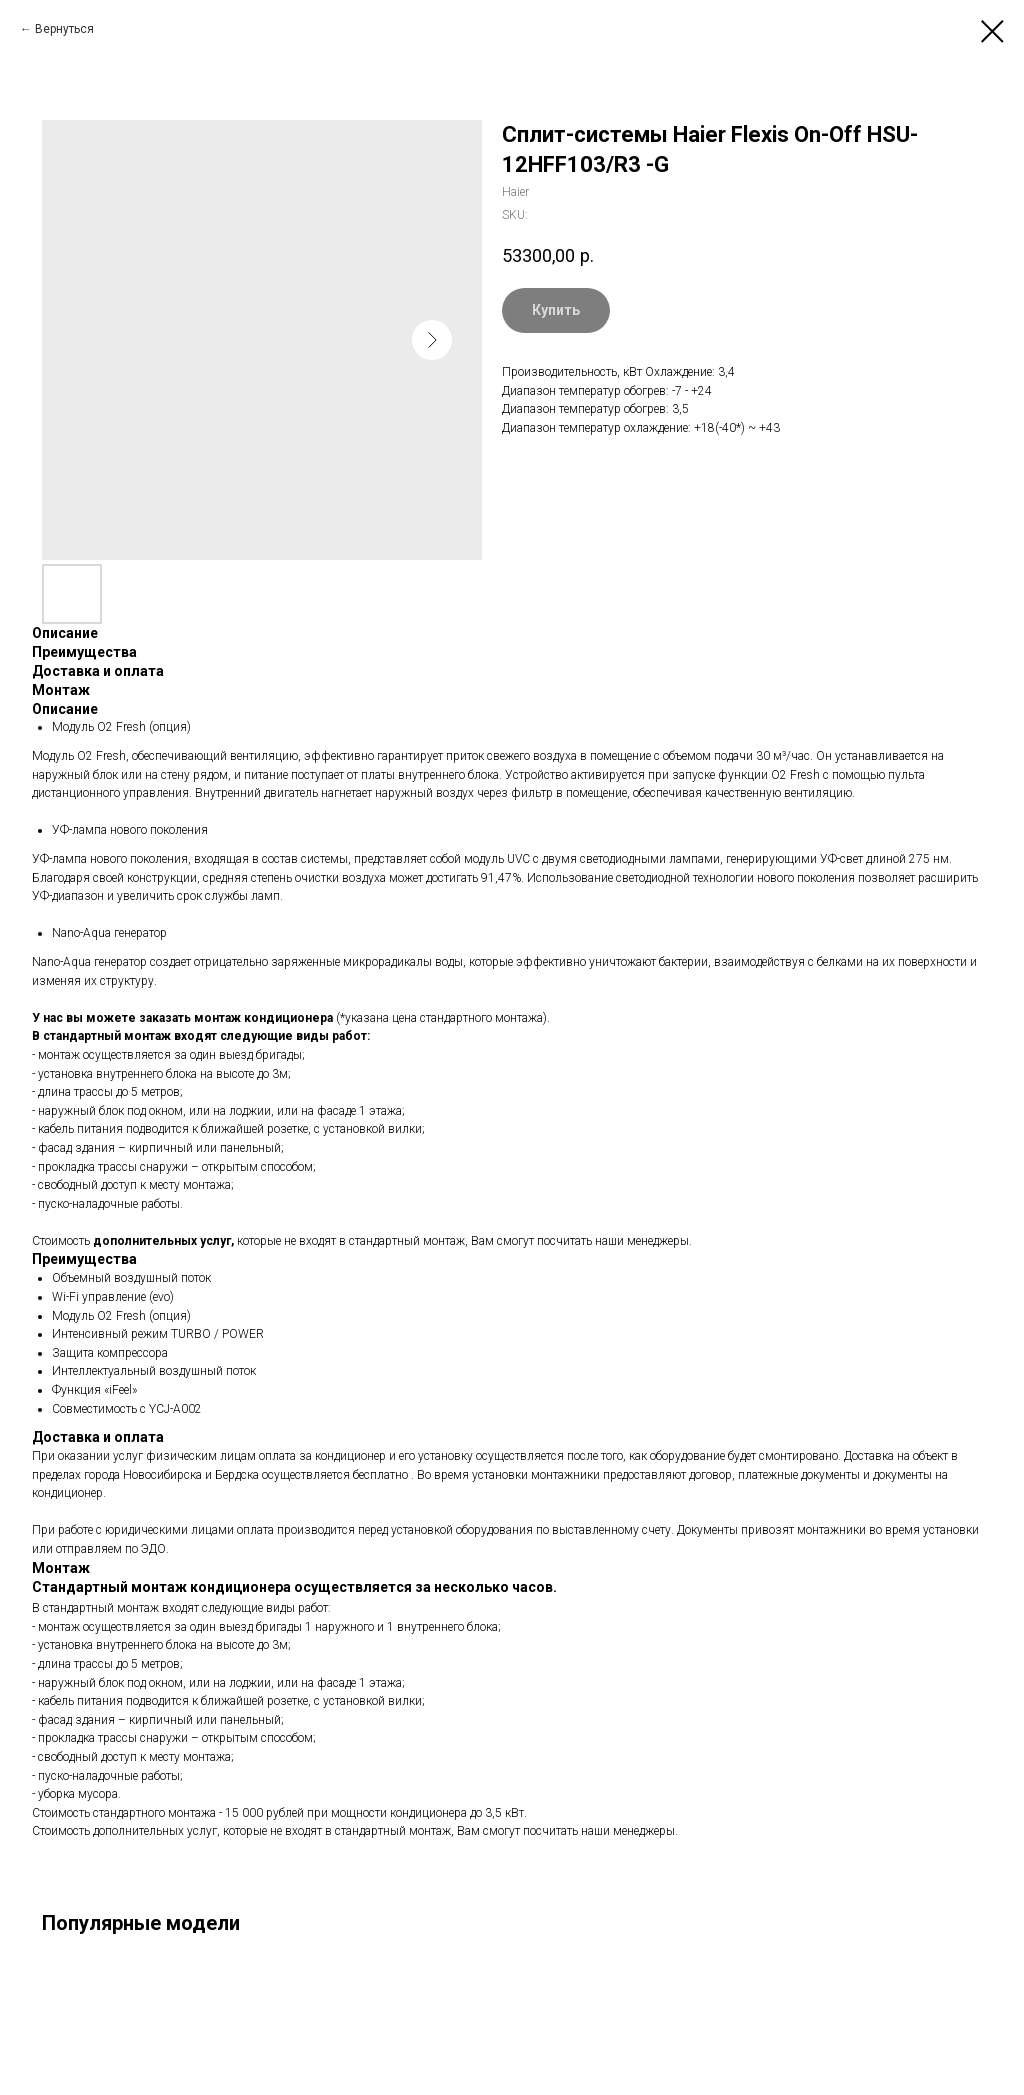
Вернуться (64, 29)
